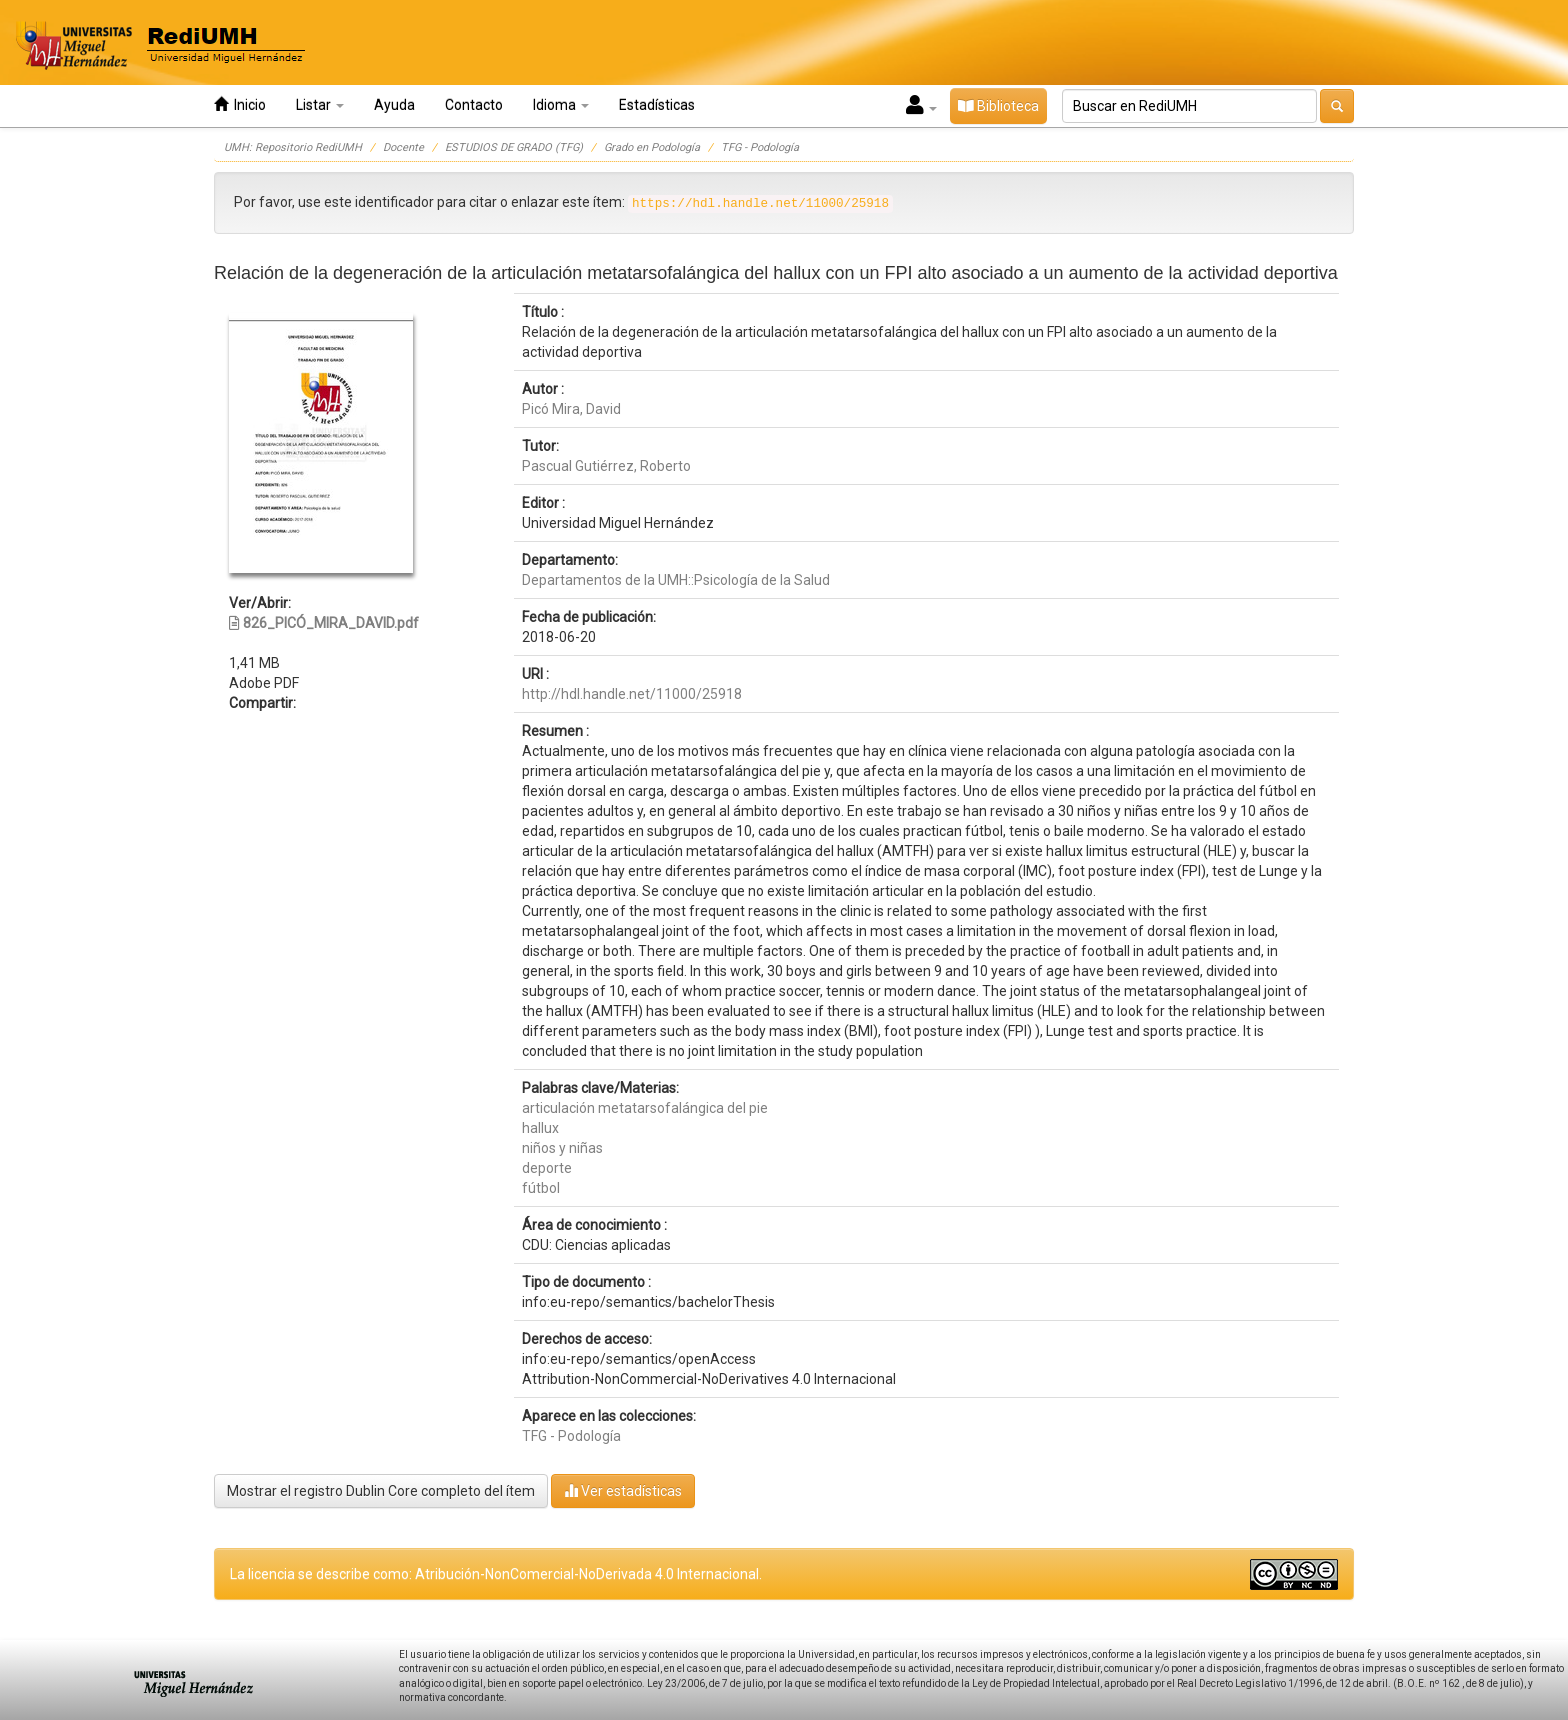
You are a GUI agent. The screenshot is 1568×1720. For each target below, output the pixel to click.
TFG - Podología (760, 147)
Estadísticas (657, 105)
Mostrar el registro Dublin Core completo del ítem (381, 1491)
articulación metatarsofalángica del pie (645, 1108)
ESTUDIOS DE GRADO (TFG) (514, 147)
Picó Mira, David (571, 409)
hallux (540, 1128)
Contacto (474, 105)
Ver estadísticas (623, 1490)
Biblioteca (998, 106)
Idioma (561, 105)
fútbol (541, 1188)
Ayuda (394, 105)
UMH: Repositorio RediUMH (293, 147)
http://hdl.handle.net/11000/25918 (632, 694)
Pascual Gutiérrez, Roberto (606, 466)
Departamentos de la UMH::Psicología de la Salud (676, 580)
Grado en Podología (652, 147)
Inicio (240, 104)
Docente (403, 147)
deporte (547, 1168)
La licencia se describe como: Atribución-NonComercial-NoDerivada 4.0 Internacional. (496, 1574)
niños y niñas (562, 1148)
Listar (320, 105)
